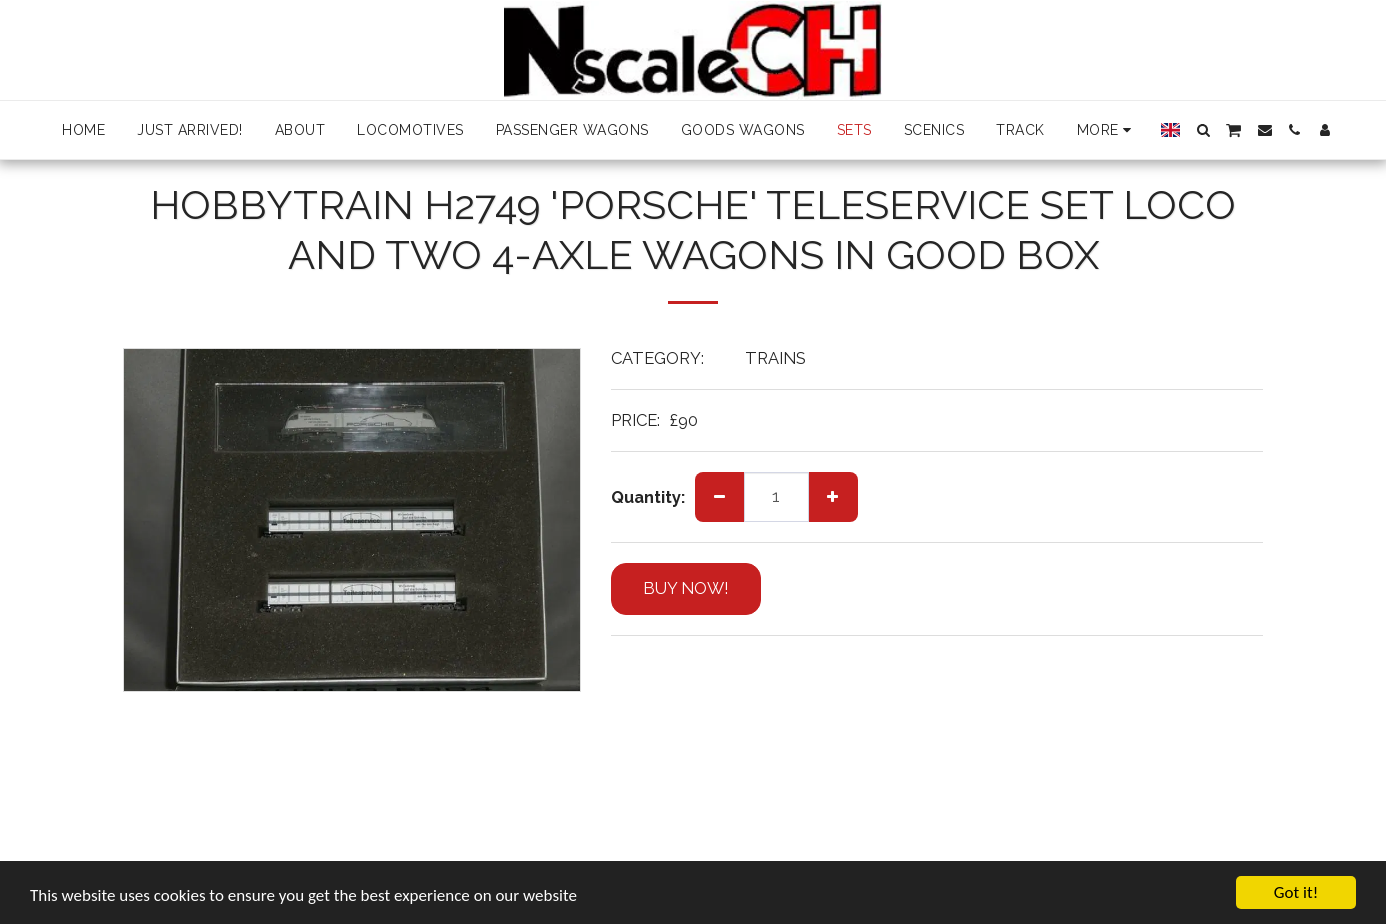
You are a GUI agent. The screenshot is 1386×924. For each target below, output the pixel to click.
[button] (1203, 130)
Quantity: (648, 497)
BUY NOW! (686, 588)
